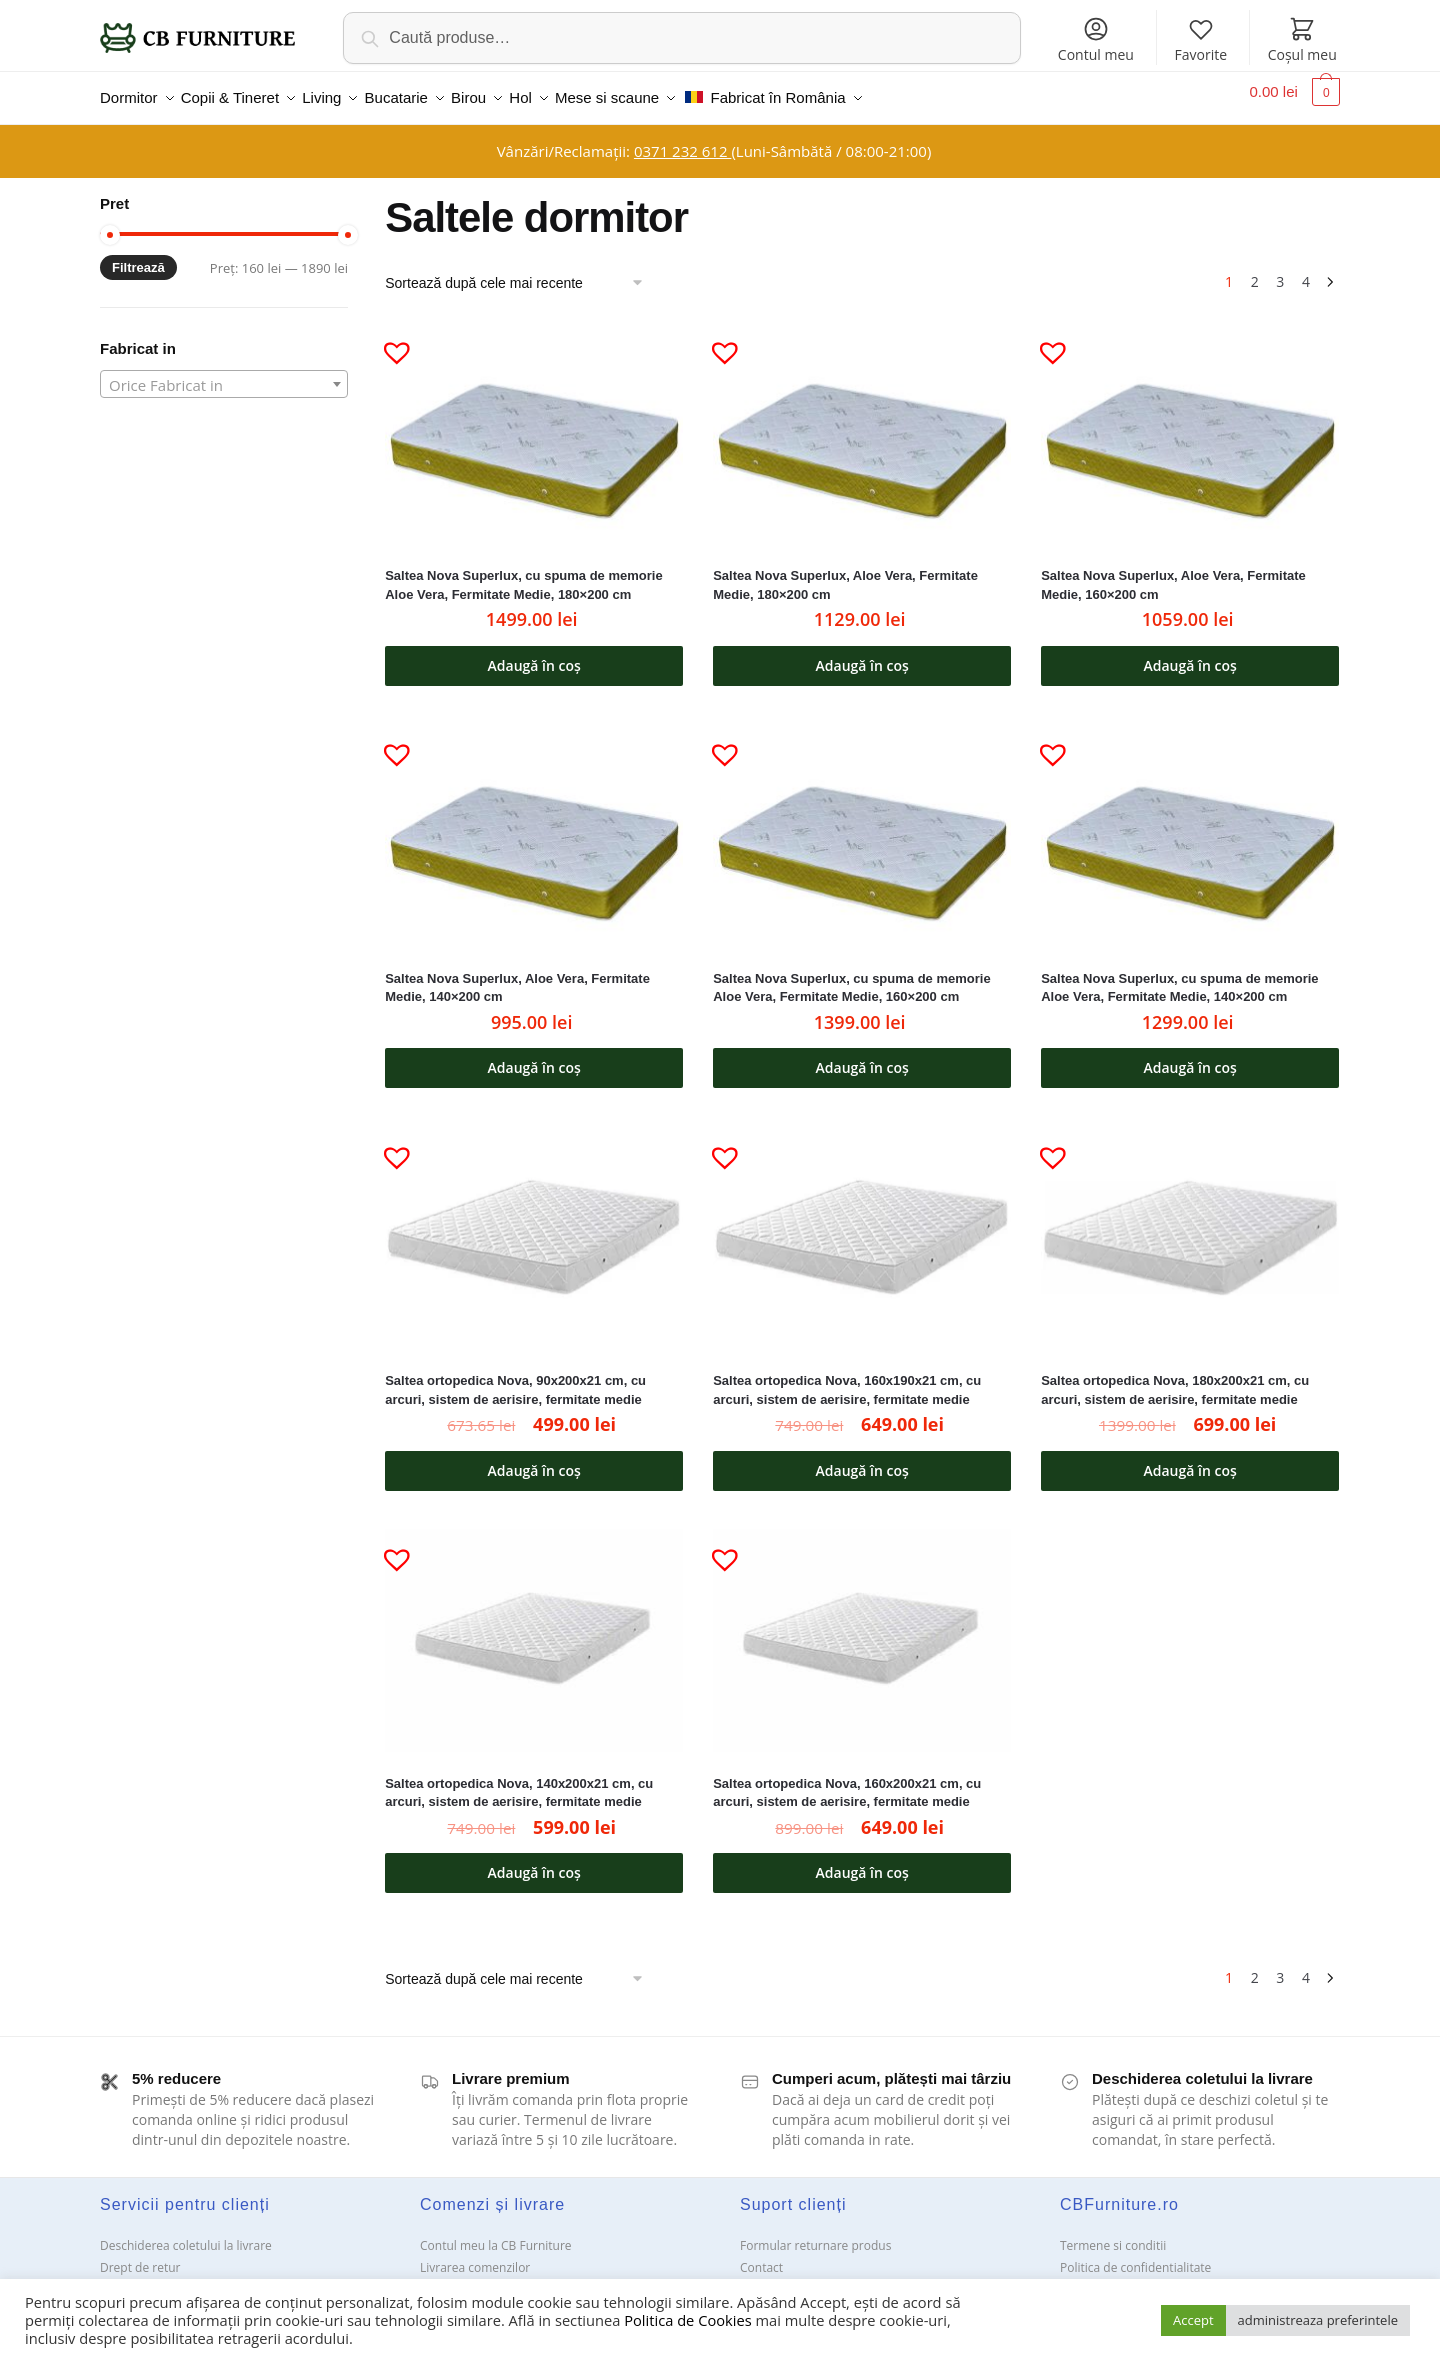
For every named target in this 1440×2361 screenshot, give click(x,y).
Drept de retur (140, 2255)
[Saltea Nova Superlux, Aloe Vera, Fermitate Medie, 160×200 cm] (1190, 420)
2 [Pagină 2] (1255, 269)
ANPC (755, 2277)
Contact (761, 2255)
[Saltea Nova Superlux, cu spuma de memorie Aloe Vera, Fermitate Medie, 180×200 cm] (534, 420)
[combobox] (224, 372)
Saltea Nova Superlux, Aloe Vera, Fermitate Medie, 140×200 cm (517, 976)
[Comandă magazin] (521, 271)
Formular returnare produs (815, 2233)
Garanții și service (149, 2277)
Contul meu (1096, 39)
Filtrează (138, 255)
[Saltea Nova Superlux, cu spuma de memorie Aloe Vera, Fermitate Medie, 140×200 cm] (1190, 823)
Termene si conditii (1113, 2233)
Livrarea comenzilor (475, 2255)
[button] (389, 332)
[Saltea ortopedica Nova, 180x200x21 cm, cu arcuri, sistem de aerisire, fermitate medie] (1190, 1225)
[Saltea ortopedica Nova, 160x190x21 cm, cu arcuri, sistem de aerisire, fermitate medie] (862, 1225)
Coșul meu (1302, 39)
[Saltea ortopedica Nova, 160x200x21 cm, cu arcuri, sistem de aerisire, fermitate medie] (862, 1628)
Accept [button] (1193, 2320)
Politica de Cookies (687, 2320)
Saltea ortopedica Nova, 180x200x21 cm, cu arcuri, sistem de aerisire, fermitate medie (1175, 1378)
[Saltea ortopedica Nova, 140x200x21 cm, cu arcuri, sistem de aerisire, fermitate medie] (534, 1628)
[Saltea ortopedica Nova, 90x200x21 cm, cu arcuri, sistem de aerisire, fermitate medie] (534, 1225)
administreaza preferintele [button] (1318, 2320)
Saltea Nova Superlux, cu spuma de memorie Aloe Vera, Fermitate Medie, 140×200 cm (1179, 976)
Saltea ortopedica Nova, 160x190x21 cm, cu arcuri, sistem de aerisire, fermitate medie (847, 1378)
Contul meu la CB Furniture (496, 2233)
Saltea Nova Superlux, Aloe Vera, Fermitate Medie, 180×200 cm (845, 573)
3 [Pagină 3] (1280, 269)
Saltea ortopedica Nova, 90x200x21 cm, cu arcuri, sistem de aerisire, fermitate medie (515, 1378)
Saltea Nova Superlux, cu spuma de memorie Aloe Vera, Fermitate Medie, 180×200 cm (523, 573)
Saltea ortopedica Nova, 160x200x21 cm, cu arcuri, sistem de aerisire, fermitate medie (847, 1781)
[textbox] (224, 373)
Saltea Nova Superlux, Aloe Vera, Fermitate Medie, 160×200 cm (1173, 573)
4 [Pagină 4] (1306, 269)
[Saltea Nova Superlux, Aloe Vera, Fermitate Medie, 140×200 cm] (534, 823)
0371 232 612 (682, 139)
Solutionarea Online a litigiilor (1142, 2277)
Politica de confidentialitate (1135, 2255)
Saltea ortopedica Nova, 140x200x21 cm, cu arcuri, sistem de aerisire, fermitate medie (519, 1781)
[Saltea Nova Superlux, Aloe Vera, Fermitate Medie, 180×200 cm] (862, 420)
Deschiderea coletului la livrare (186, 2233)
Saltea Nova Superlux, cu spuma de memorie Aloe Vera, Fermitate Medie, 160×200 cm (851, 976)
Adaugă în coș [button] (534, 653)
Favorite (1200, 39)
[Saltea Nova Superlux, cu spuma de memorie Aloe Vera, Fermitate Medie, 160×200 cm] (862, 823)
